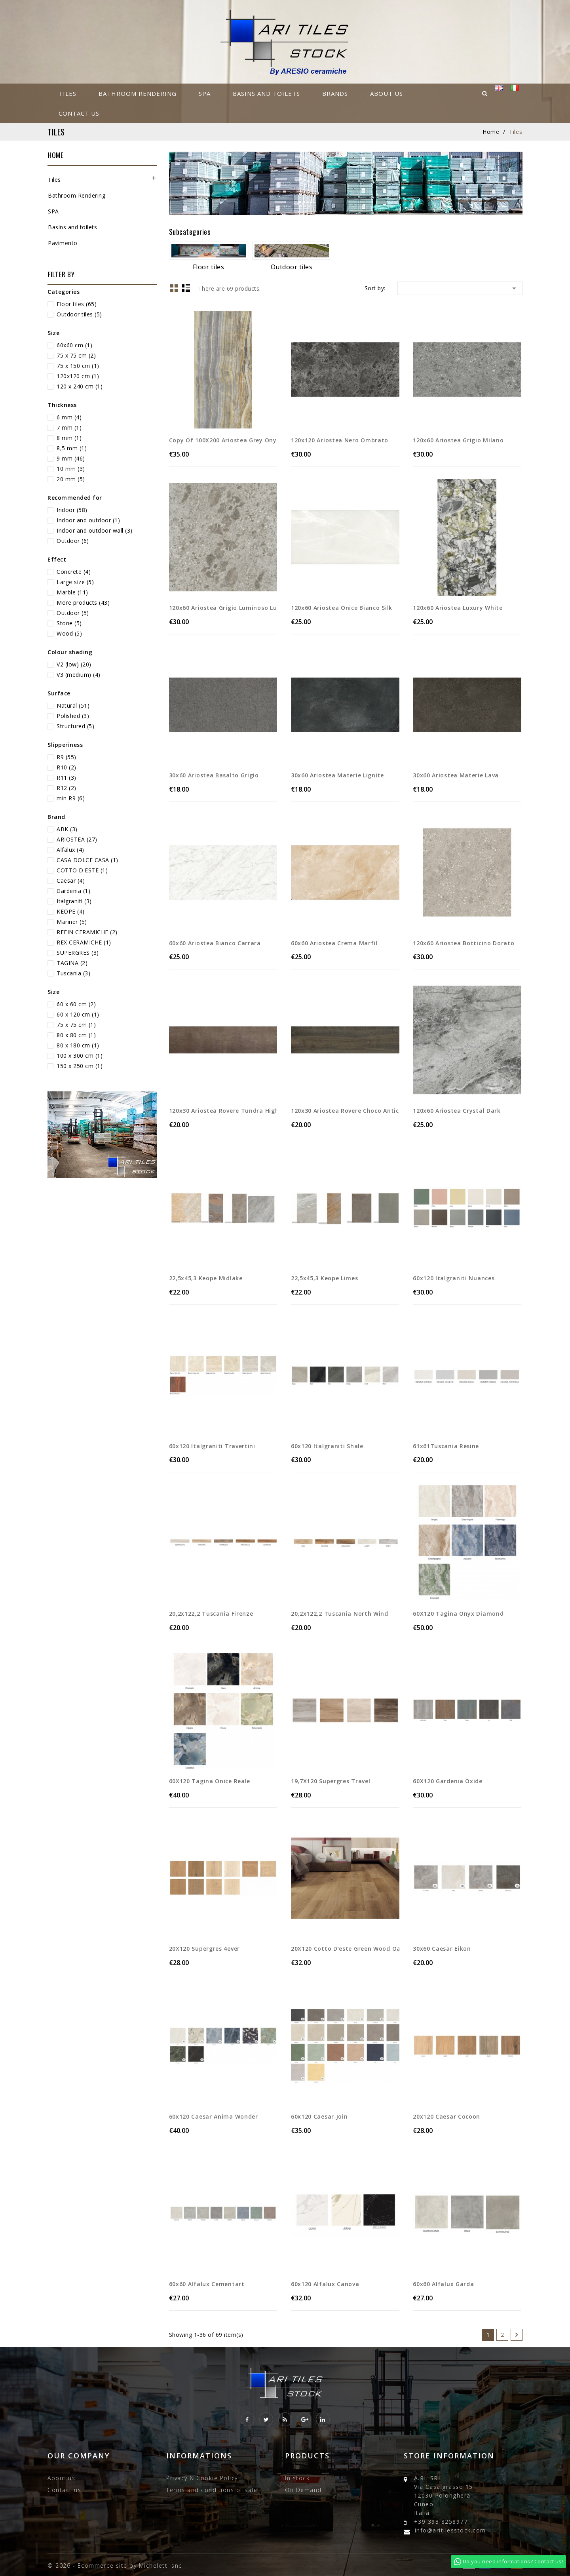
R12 (66, 788)
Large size (75, 582)
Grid (174, 288)
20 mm (71, 479)
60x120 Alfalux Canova (325, 2284)
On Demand (303, 2490)
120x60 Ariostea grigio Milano (458, 440)
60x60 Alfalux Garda (443, 2284)
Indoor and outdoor (88, 520)
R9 (66, 757)
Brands (335, 93)
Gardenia (73, 891)
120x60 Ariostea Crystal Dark (457, 1110)
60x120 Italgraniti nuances (453, 1278)
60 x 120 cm (78, 1014)
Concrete (74, 571)
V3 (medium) (79, 674)
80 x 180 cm (78, 1045)
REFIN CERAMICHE (87, 932)
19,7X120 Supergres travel (330, 1781)
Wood (69, 633)
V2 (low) (74, 664)
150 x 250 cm (80, 1066)
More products (83, 602)
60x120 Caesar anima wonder (213, 2116)
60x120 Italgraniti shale (327, 1446)
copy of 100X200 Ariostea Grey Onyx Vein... (223, 440)
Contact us (79, 113)
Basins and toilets (266, 93)
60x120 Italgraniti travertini (212, 1446)
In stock (297, 2478)
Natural (73, 705)
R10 (66, 767)
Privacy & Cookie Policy (202, 2478)
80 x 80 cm (76, 1035)
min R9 (71, 798)
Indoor (72, 510)
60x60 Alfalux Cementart (207, 2284)
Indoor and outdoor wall (95, 530)
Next (516, 2334)
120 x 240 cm (80, 386)
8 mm (69, 438)
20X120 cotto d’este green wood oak (345, 1948)
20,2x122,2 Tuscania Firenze (211, 1613)
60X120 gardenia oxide (448, 1781)
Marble (72, 592)
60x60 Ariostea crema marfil (334, 943)
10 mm (71, 468)
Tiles (67, 93)
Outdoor (73, 541)
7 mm (69, 427)
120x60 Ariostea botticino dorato (463, 943)
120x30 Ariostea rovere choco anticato (345, 1110)
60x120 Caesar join (319, 2116)
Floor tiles (77, 304)
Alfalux (70, 849)
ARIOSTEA (77, 839)
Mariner (72, 921)
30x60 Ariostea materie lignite (337, 775)
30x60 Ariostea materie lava (456, 775)
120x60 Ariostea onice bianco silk (341, 607)
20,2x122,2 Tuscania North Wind (339, 1613)
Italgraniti (74, 901)
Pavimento (63, 243)
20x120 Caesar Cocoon (446, 2116)
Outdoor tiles (79, 314)
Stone (69, 623)
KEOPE (71, 911)
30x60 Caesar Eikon (442, 1948)
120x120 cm (78, 376)
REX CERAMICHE (84, 942)
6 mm (69, 417)
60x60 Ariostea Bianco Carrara (215, 943)
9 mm (71, 458)
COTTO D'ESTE (82, 870)
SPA (205, 93)
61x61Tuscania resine (446, 1446)
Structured (75, 726)
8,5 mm (72, 448)
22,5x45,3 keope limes (324, 1278)
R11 (66, 777)
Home (55, 155)
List (186, 288)
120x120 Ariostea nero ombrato (339, 440)
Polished (73, 716)
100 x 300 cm (80, 1055)
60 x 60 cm (76, 1004)
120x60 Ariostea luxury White (458, 607)
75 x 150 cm (78, 365)
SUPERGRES (78, 952)
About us (386, 93)
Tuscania (73, 973)
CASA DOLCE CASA (87, 860)
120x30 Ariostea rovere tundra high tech (223, 1110)
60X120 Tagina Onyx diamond (458, 1613)
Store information (449, 2455)
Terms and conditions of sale (211, 2490)
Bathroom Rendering (138, 93)
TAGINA (72, 963)
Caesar (71, 880)
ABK (67, 829)
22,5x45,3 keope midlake (206, 1278)
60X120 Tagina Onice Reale (210, 1781)
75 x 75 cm (76, 355)
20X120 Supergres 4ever (204, 1948)
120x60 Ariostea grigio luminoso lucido (223, 607)
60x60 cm (74, 345)
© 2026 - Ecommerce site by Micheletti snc (115, 2565)
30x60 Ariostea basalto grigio (214, 775)
